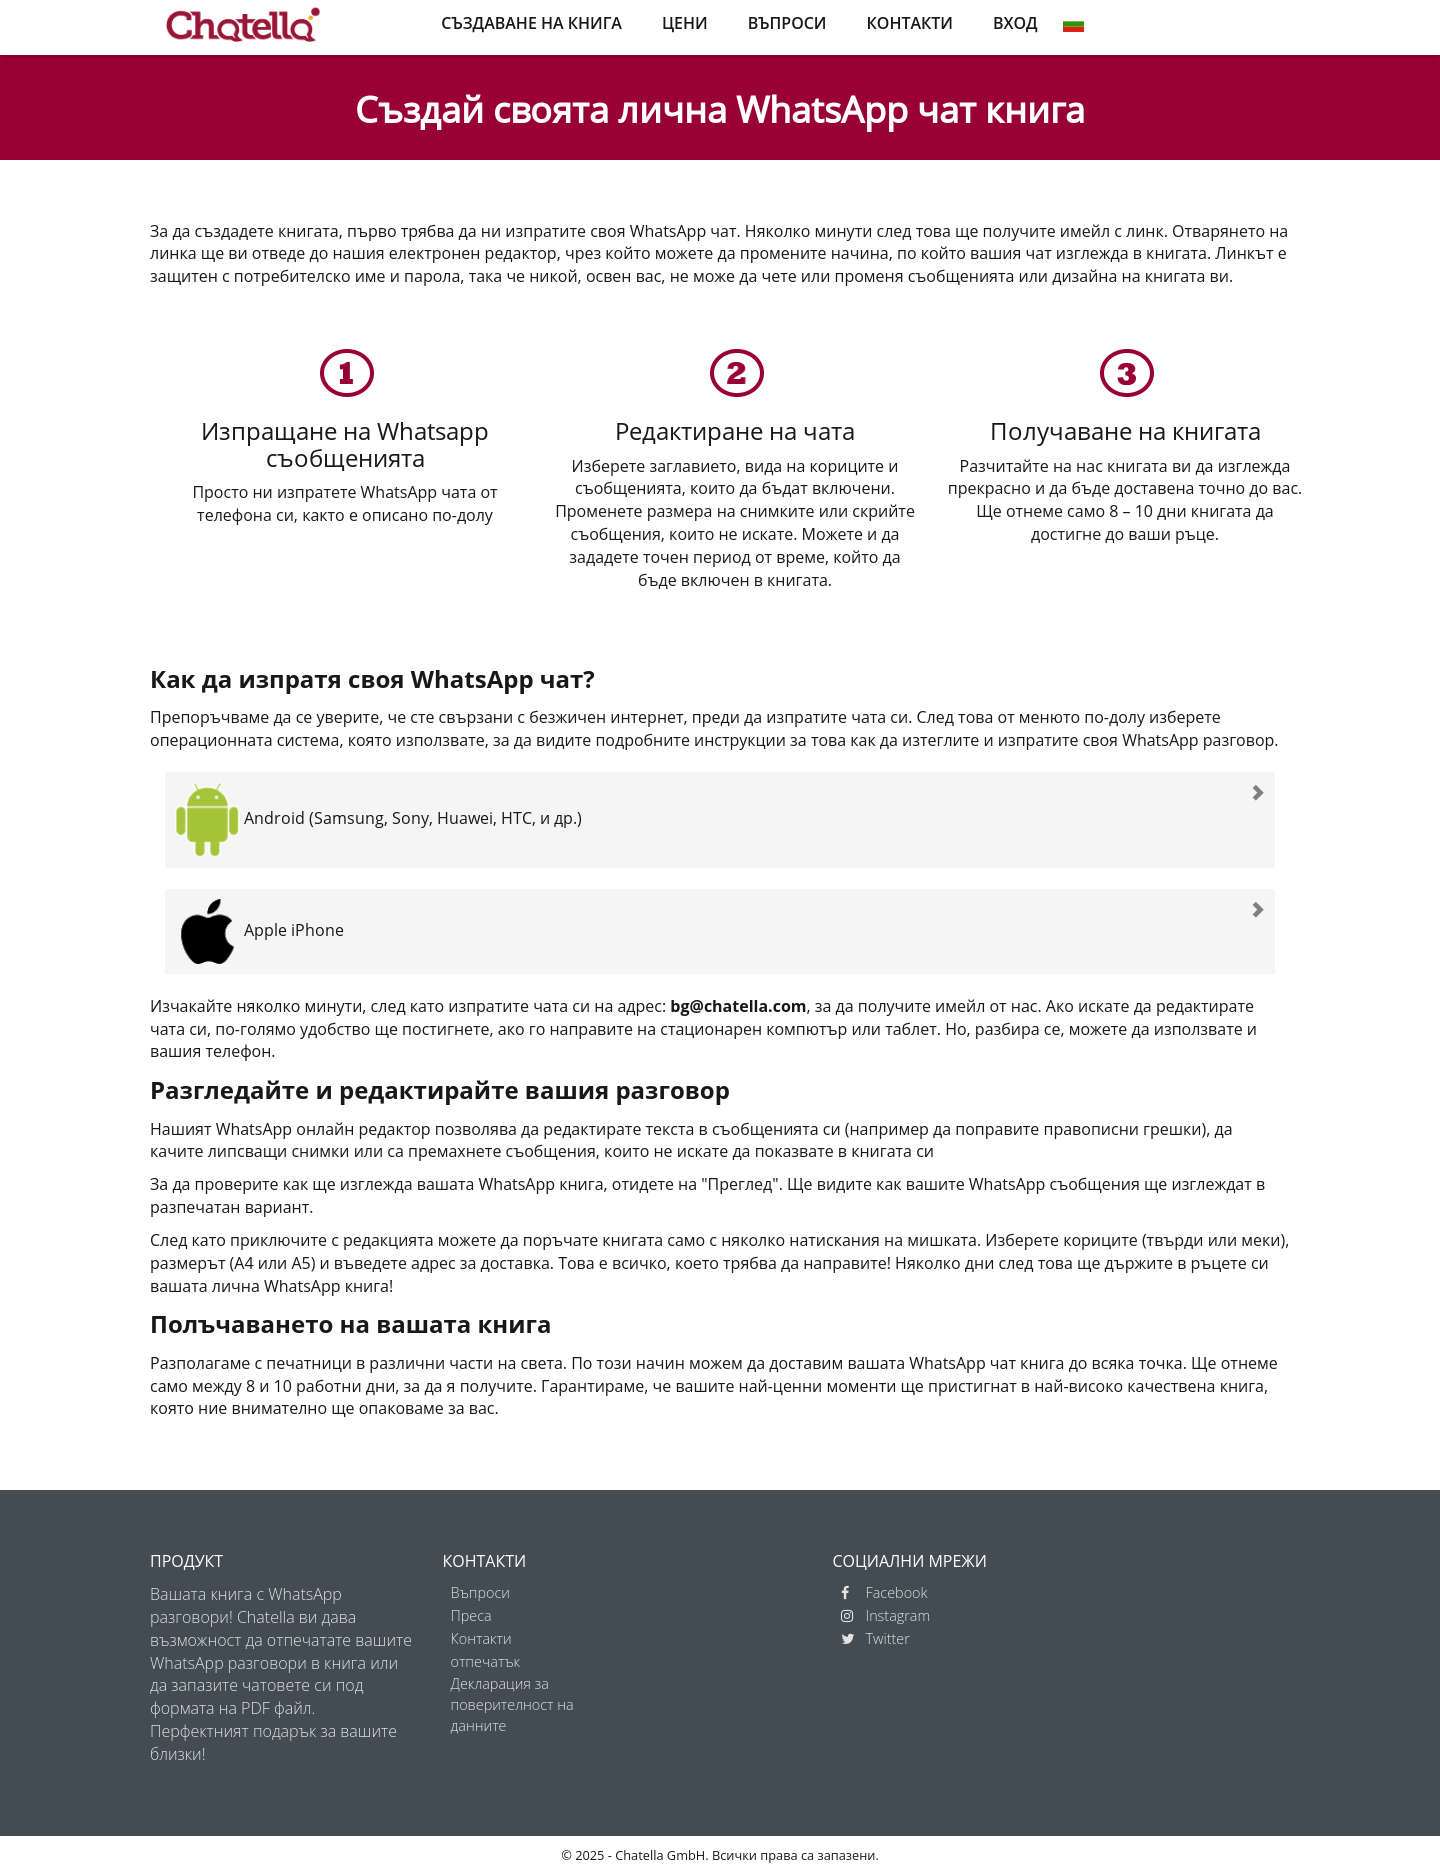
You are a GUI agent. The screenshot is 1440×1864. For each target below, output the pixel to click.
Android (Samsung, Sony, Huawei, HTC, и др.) (378, 818)
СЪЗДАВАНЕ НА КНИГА (531, 23)
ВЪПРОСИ (787, 23)
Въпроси (480, 1592)
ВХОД (1015, 23)
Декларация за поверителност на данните (512, 1704)
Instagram (886, 1615)
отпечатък (486, 1661)
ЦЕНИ (685, 23)
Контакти (481, 1638)
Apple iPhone (259, 930)
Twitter (875, 1638)
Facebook (884, 1592)
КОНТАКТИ (910, 23)
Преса (471, 1615)
